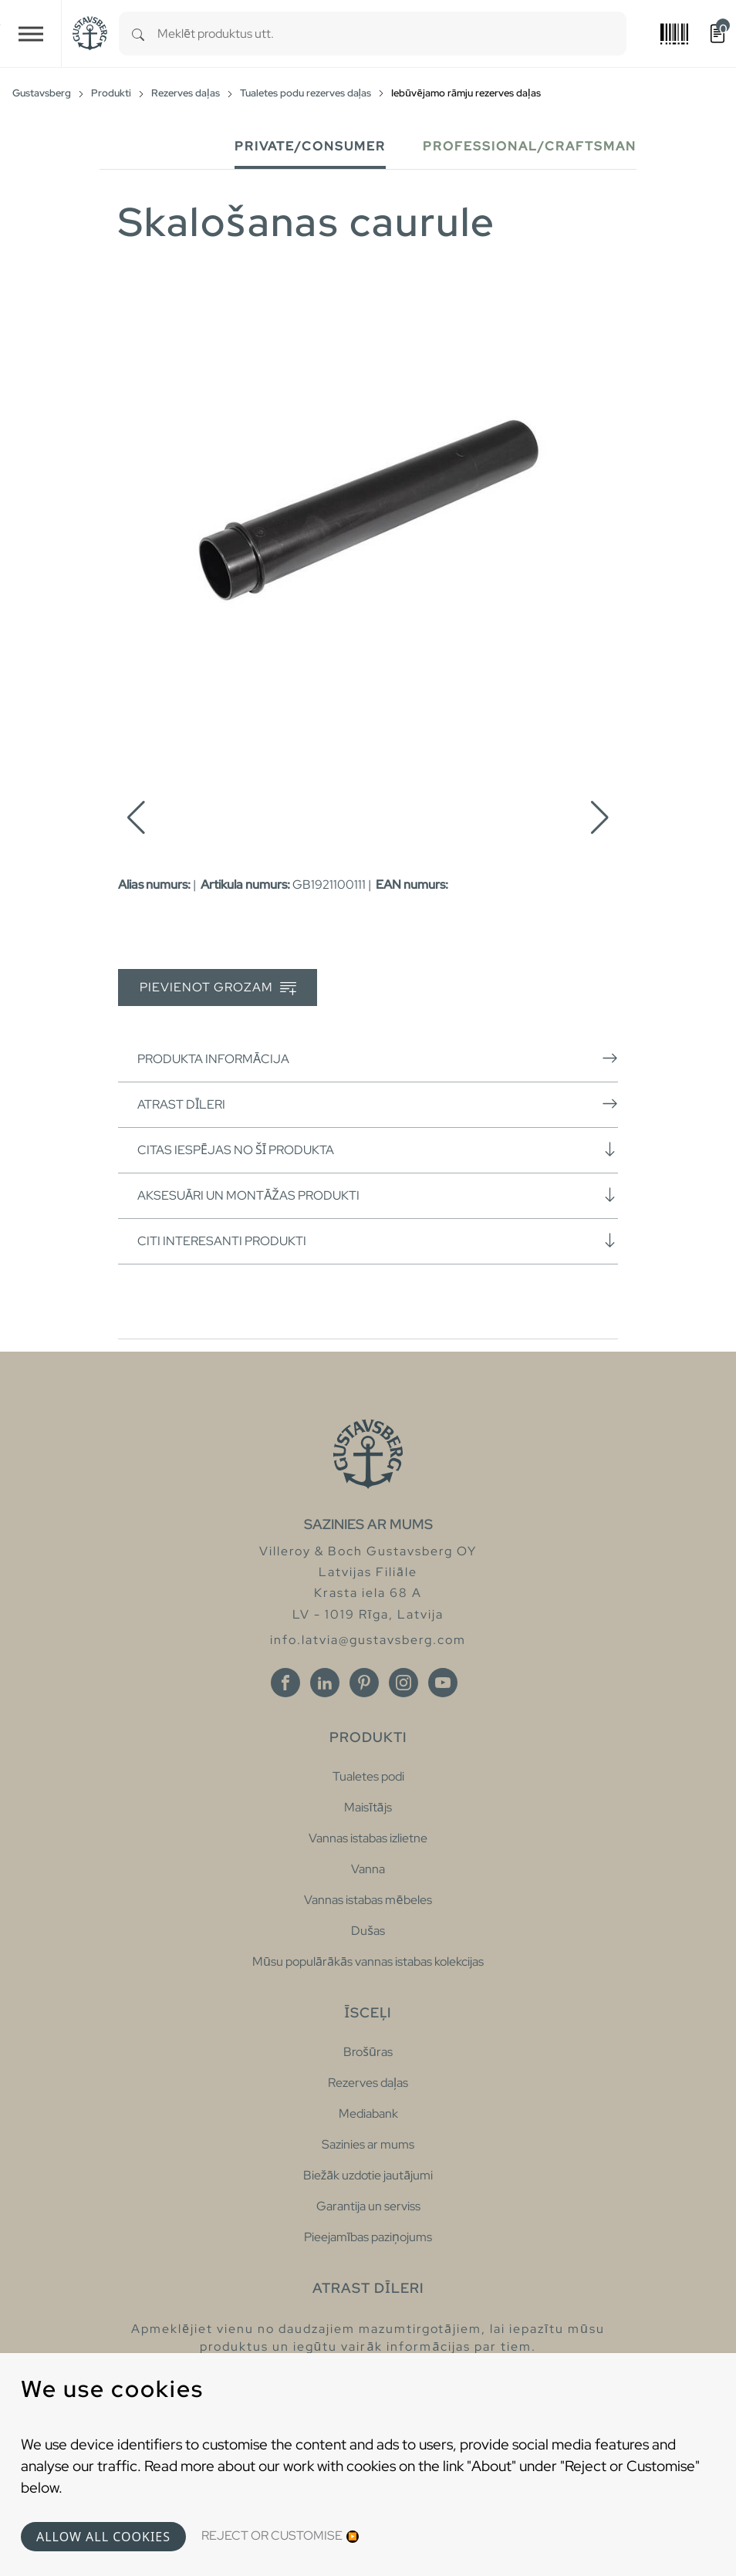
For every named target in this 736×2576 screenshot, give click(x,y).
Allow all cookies (103, 2536)
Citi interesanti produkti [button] (377, 1240)
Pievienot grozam (218, 988)
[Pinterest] (364, 1682)
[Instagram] (403, 1682)
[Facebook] (285, 1682)
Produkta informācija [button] (377, 1058)
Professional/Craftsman (529, 146)
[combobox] (391, 33)
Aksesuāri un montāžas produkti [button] (377, 1195)
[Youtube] (442, 1682)
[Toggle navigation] (31, 33)
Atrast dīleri (377, 1104)
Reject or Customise (272, 2535)
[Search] (138, 33)
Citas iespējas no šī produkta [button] (377, 1149)
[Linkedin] (324, 1682)
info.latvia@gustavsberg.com (368, 1640)
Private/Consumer (310, 146)
